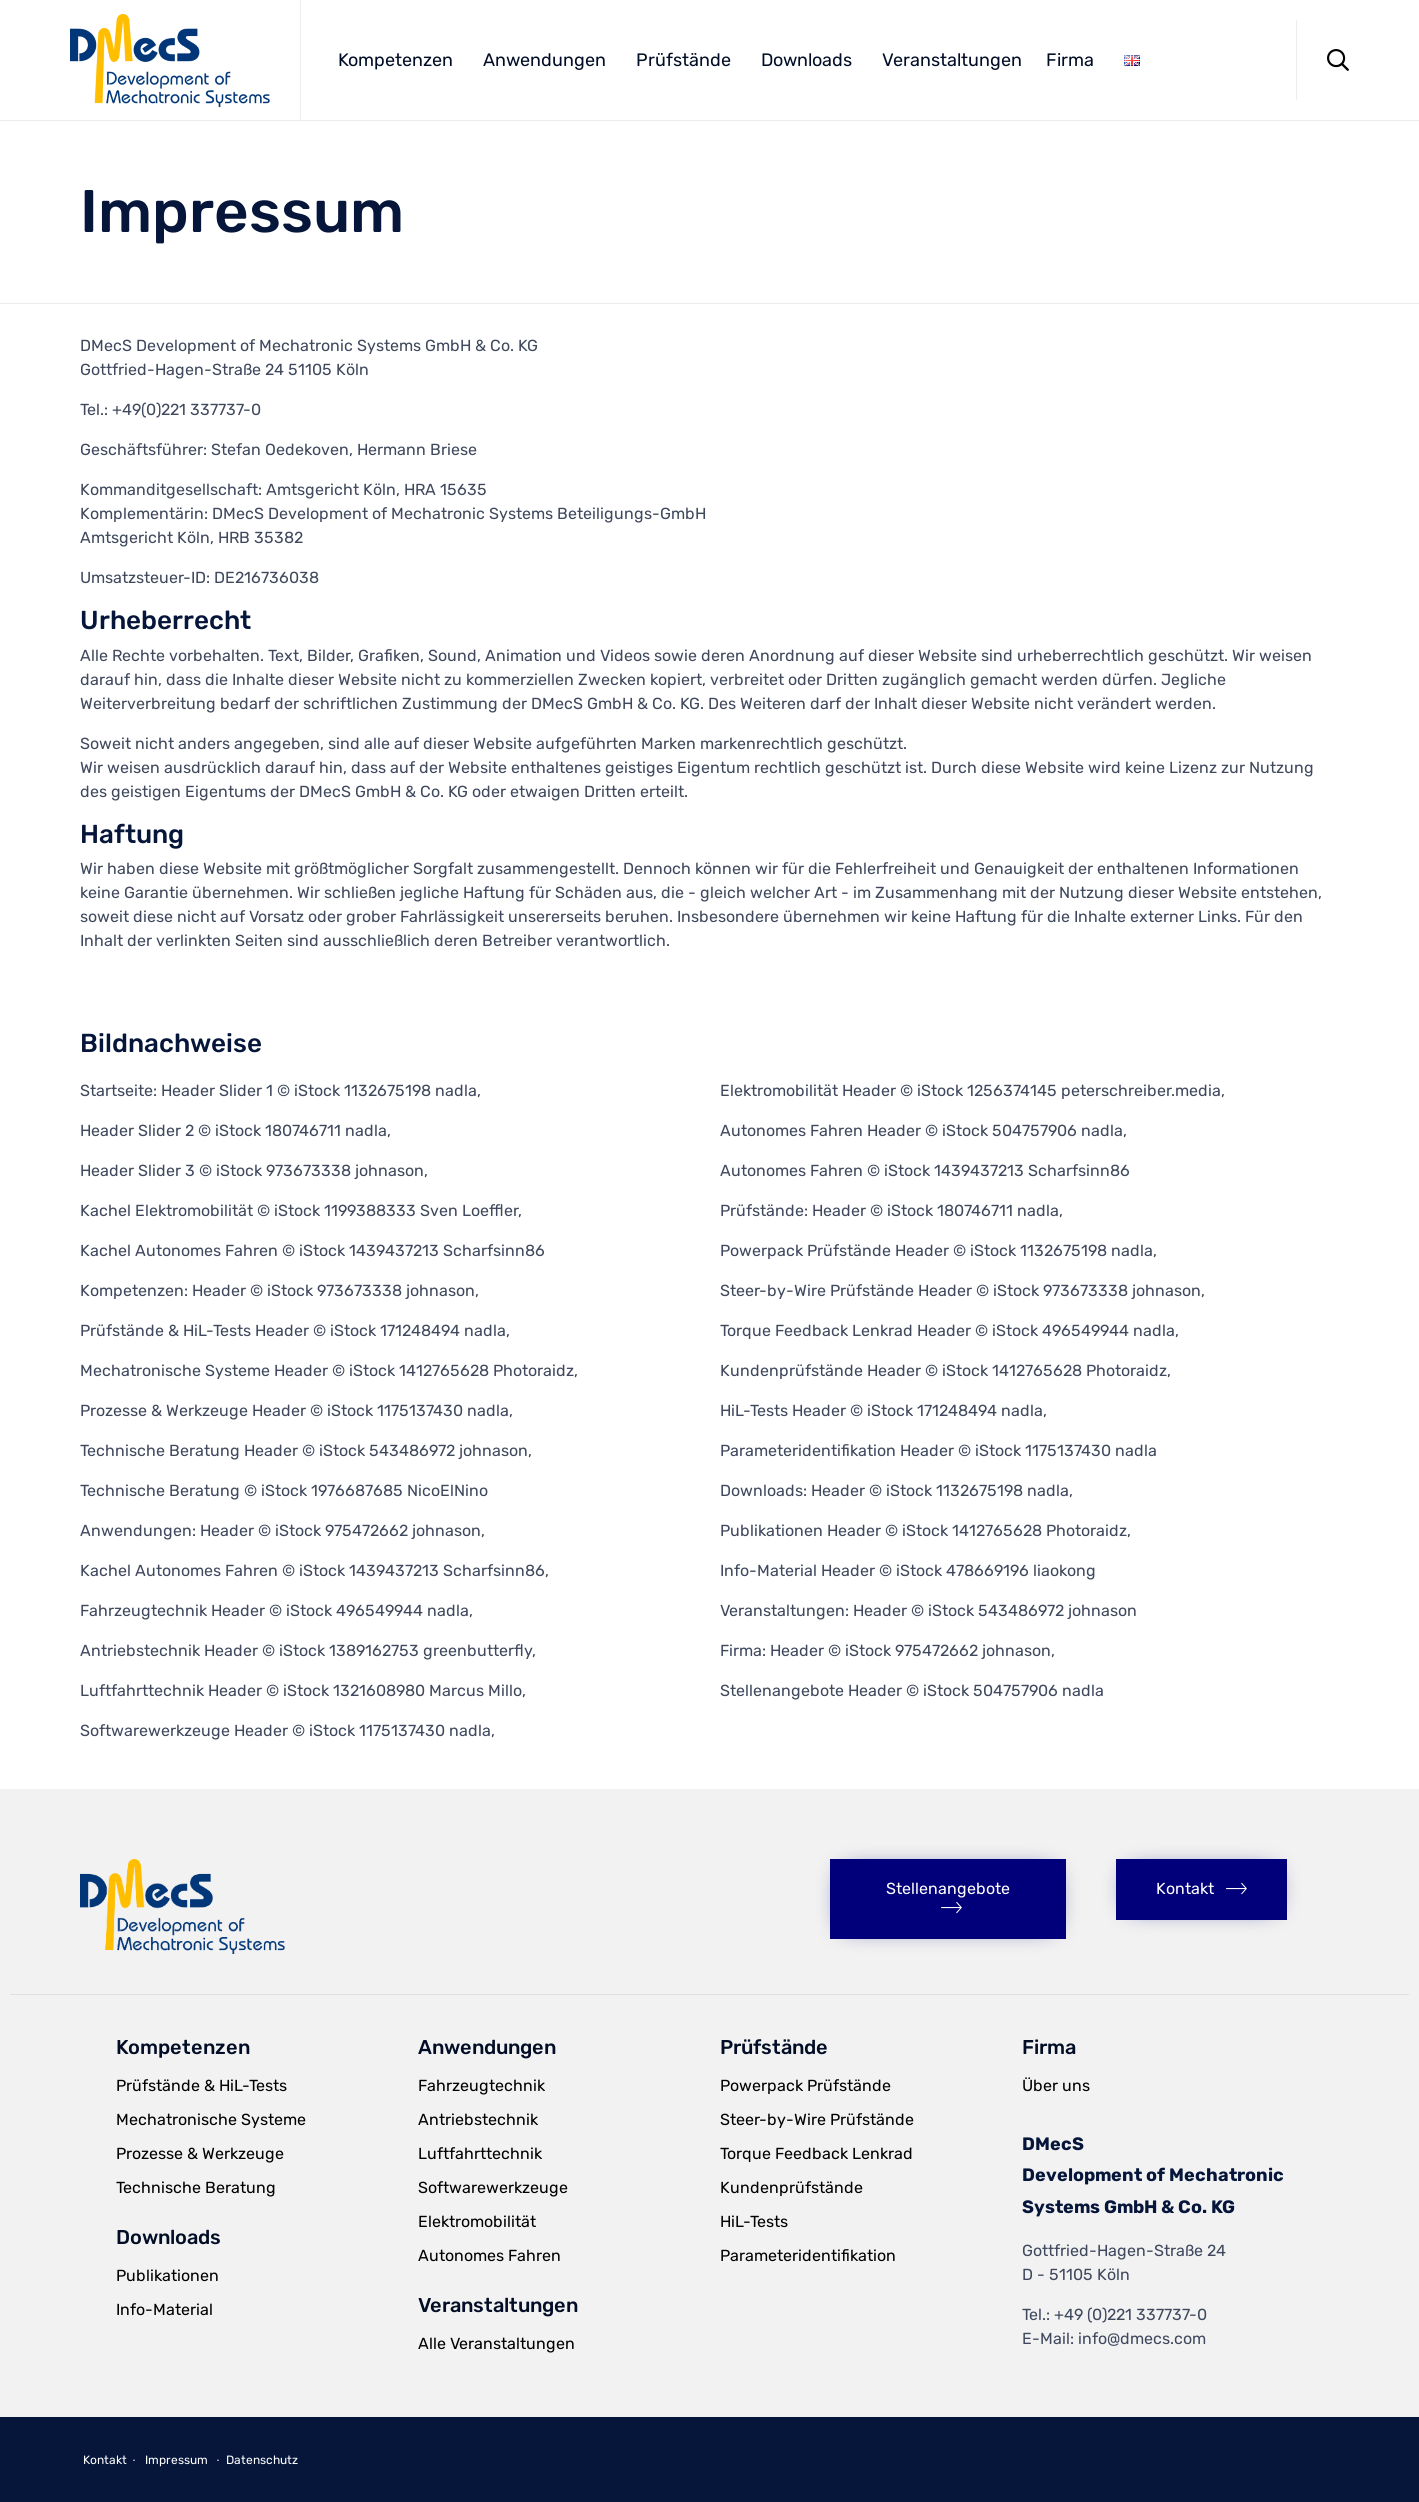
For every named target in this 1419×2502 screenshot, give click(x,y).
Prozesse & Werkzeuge (200, 2153)
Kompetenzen (395, 60)
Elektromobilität (477, 2221)
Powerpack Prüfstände (805, 2085)
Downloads (806, 60)
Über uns (1056, 2085)
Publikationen (167, 2275)
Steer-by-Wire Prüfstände (817, 2119)
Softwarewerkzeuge (493, 2187)
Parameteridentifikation (808, 2255)
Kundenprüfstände (791, 2187)
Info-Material (164, 2309)
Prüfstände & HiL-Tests (201, 2085)
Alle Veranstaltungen (496, 2343)
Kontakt (105, 2460)
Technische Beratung (196, 2187)
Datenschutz (262, 2460)
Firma (1070, 60)
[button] (948, 1899)
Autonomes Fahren (489, 2255)
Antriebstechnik (478, 2119)
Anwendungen (544, 60)
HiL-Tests (754, 2221)
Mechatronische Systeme (211, 2119)
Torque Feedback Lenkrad (816, 2153)
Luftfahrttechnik (480, 2153)
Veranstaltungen (952, 60)
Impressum (176, 2460)
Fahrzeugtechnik (481, 2085)
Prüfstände (683, 60)
